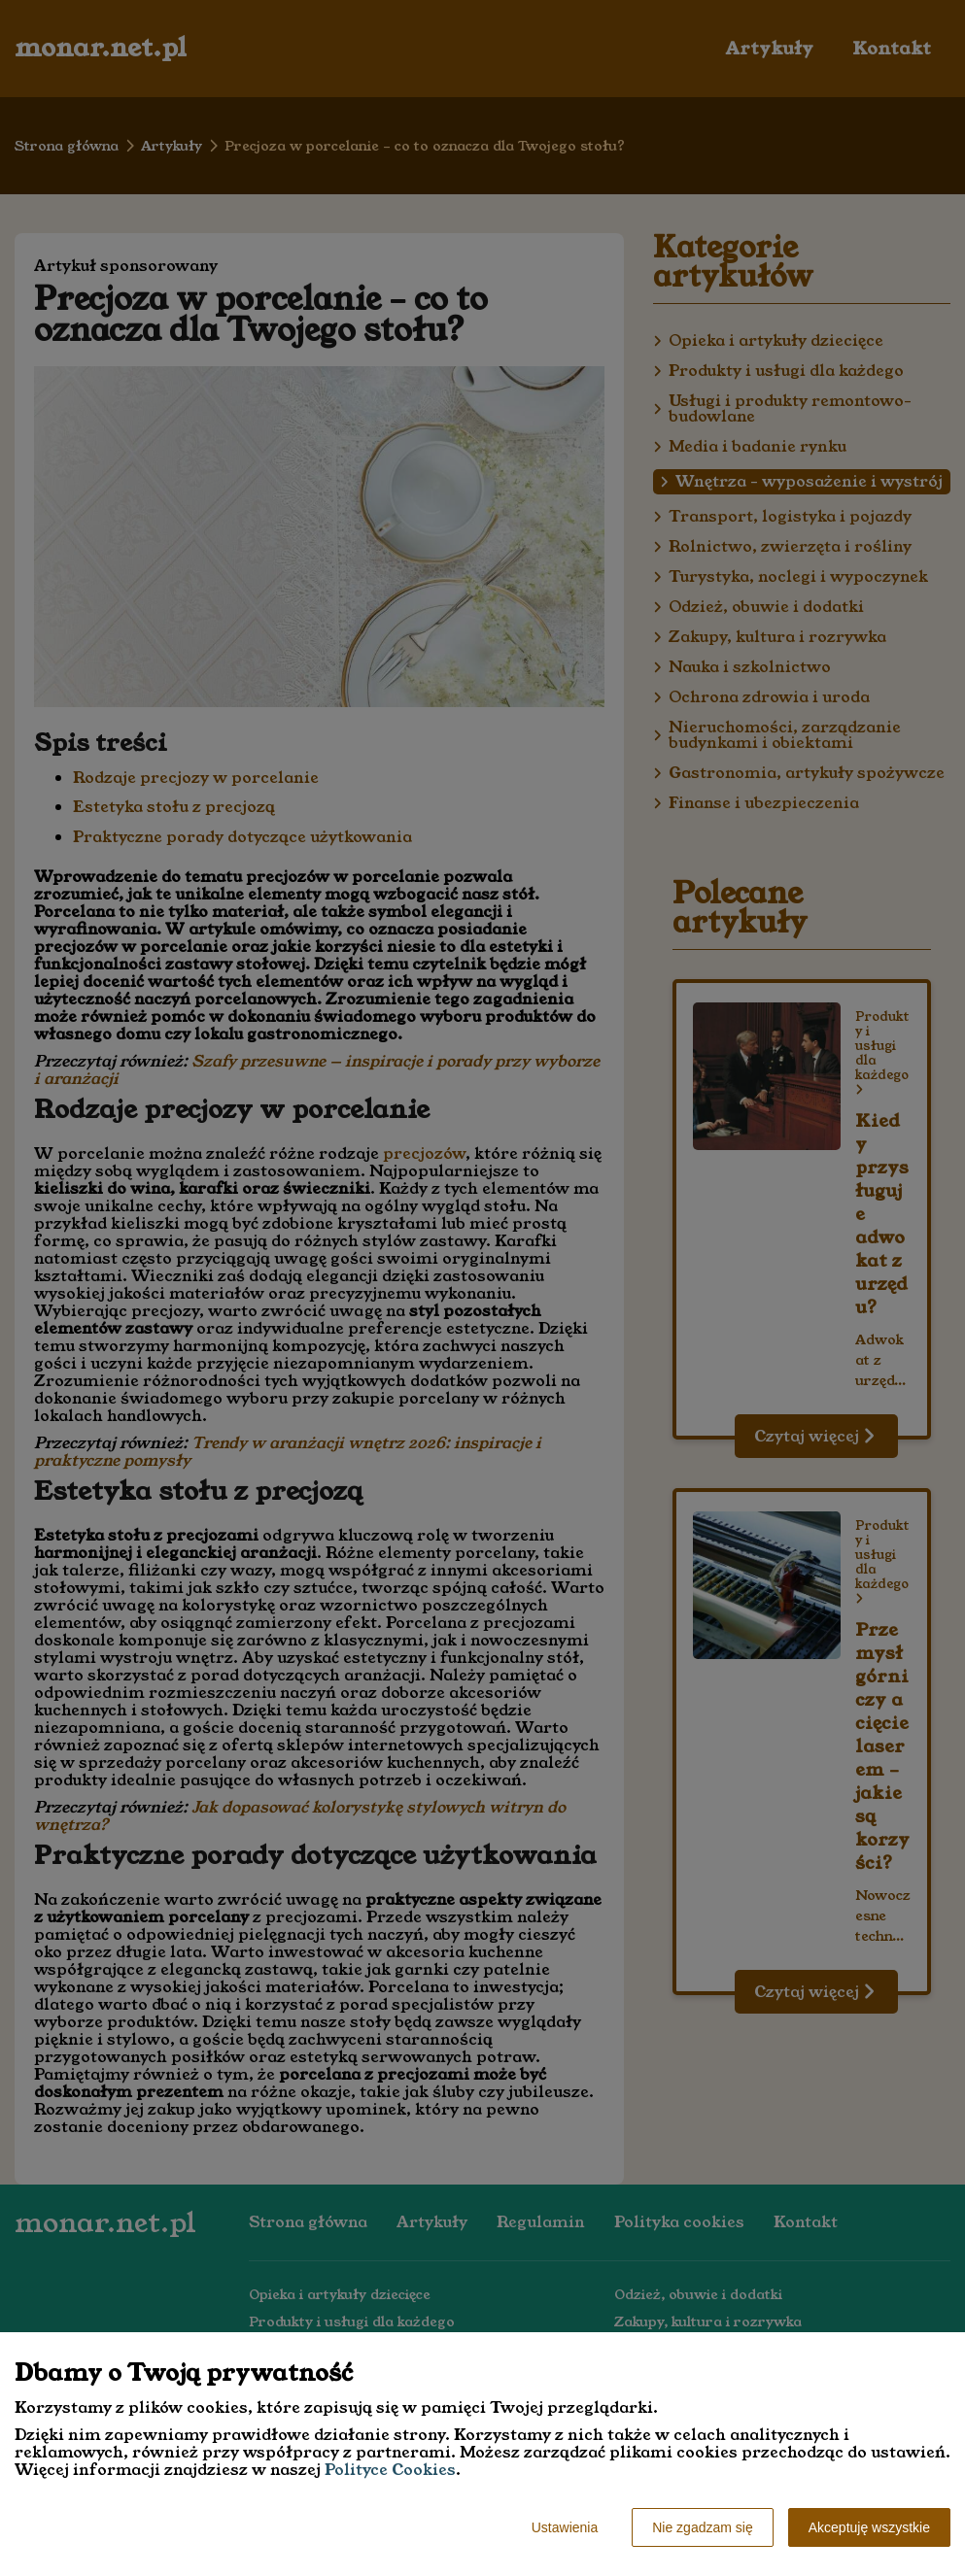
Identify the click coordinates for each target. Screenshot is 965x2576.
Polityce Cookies (390, 2469)
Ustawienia (565, 2527)
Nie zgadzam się (702, 2527)
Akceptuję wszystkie (869, 2527)
